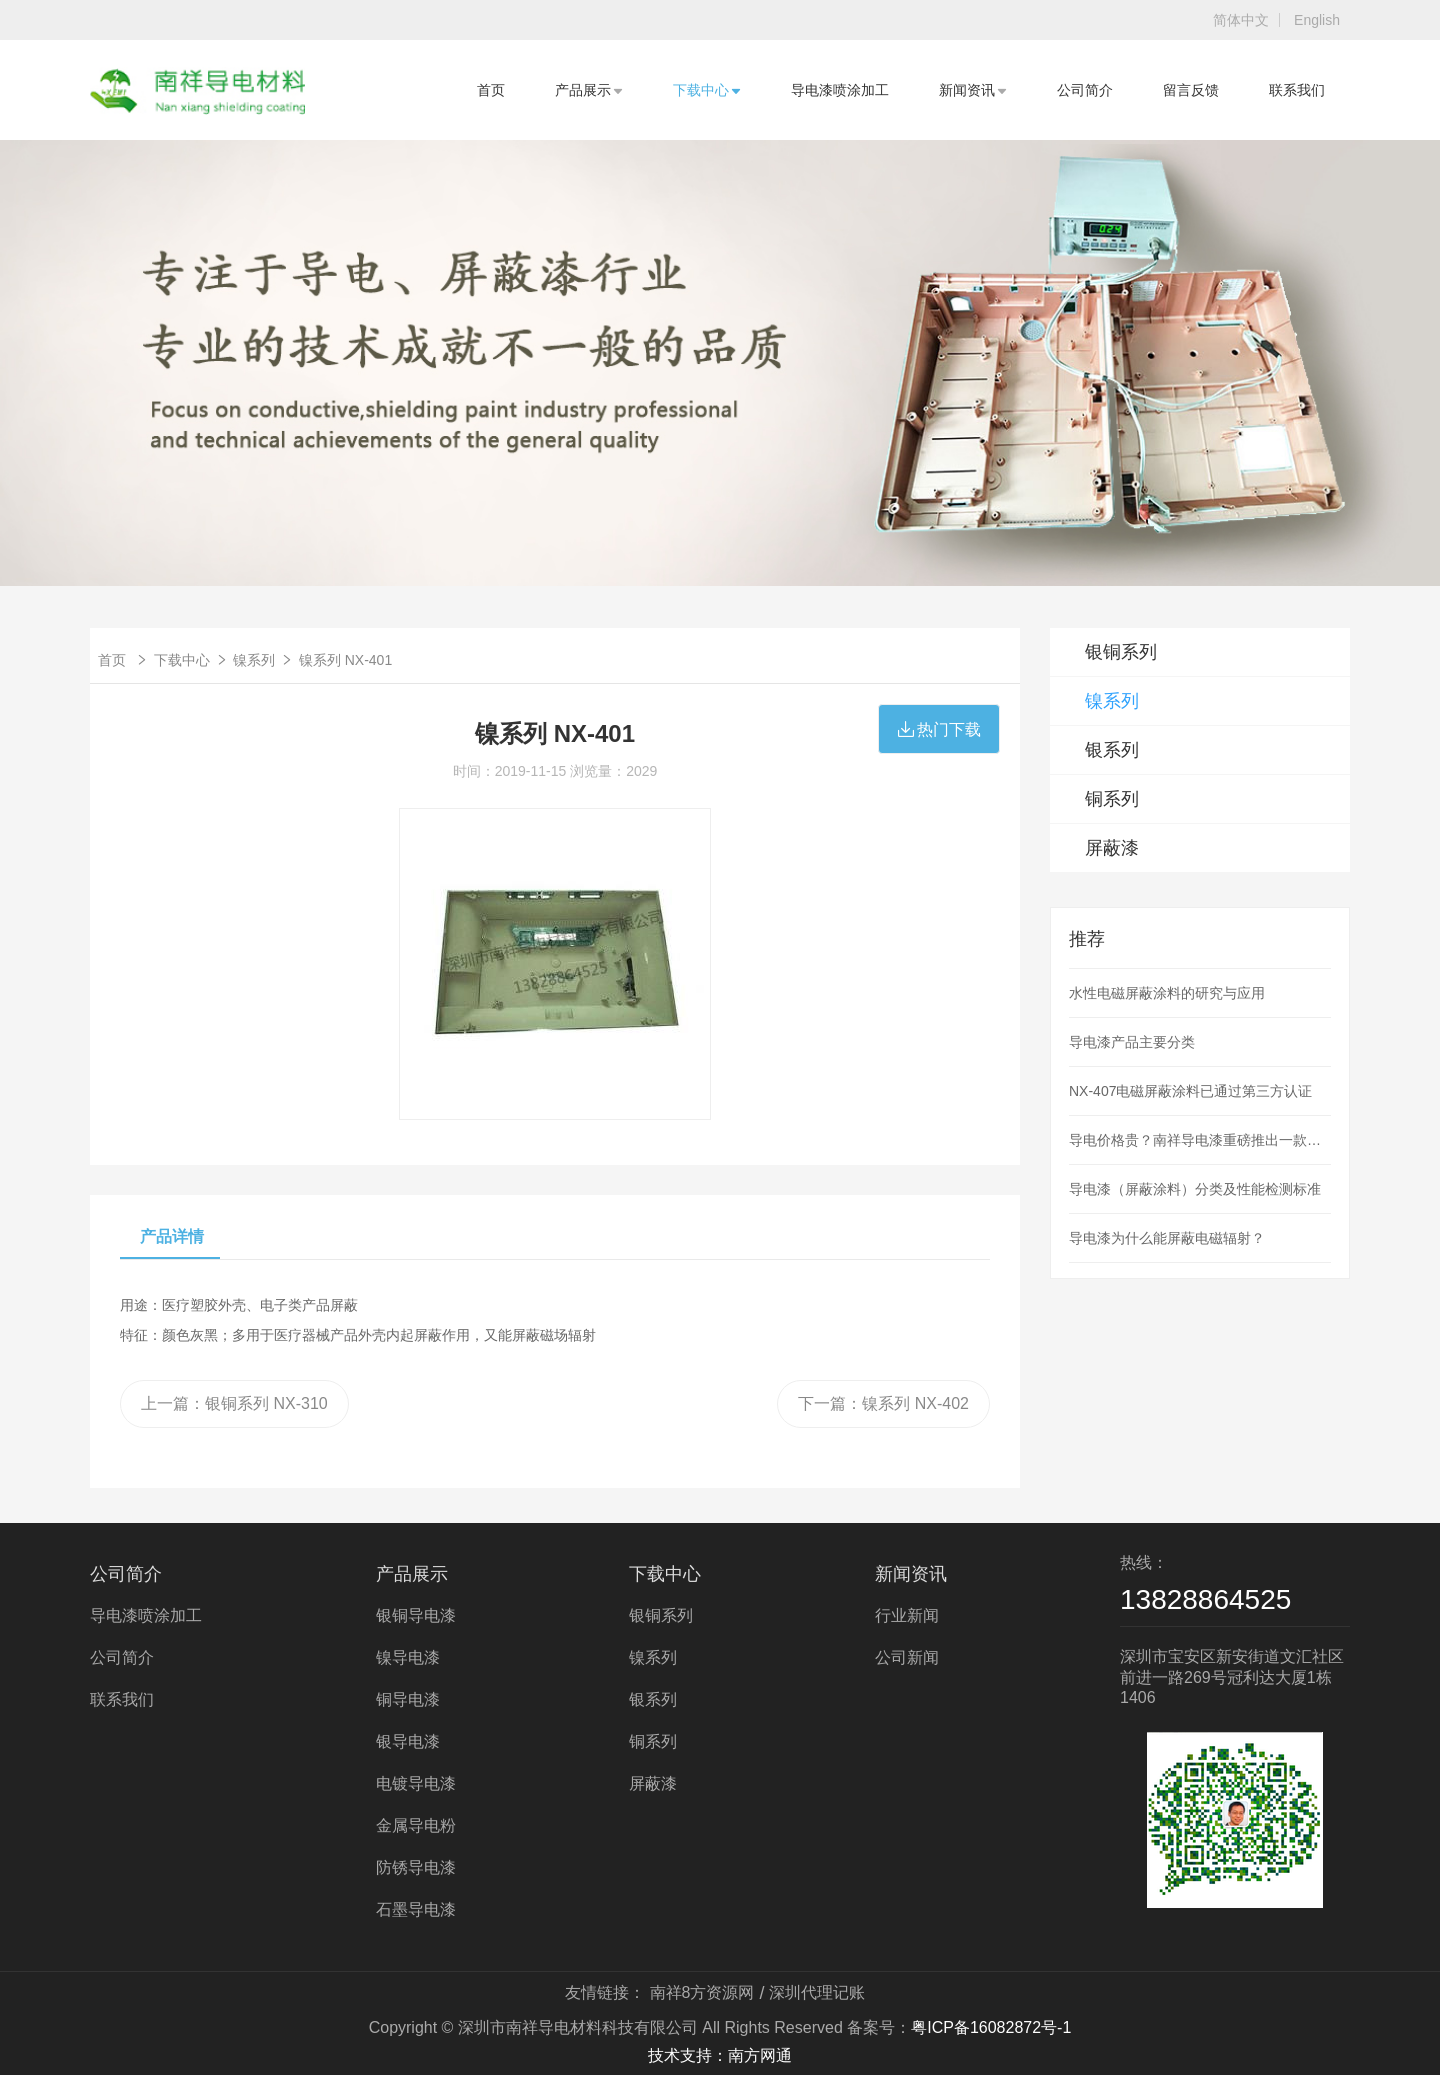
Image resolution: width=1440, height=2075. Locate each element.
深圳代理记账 (817, 1992)
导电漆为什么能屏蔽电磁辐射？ (1167, 1238)
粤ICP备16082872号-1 (991, 2027)
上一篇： (234, 1403)
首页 (491, 90)
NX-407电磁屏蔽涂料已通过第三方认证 (1190, 1091)
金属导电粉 (416, 1825)
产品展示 (589, 90)
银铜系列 (1121, 652)
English (1317, 20)
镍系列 (254, 660)
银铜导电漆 (416, 1615)
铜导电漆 (408, 1699)
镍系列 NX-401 (345, 660)
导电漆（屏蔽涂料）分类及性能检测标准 (1195, 1189)
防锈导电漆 (416, 1867)
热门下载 (939, 729)
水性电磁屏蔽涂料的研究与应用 (1167, 993)
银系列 (1112, 750)
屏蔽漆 (1112, 848)
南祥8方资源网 (702, 1992)
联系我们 (1297, 90)
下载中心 (707, 90)
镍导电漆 (408, 1657)
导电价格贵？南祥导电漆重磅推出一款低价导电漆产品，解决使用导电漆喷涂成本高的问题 (1200, 1140)
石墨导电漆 (416, 1909)
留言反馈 (1191, 90)
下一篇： (883, 1403)
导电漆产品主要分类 (1132, 1042)
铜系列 (1112, 799)
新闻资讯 (973, 90)
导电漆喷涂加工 (840, 90)
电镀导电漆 (416, 1783)
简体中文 (1241, 20)
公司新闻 (907, 1657)
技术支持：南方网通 (720, 2055)
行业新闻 (907, 1615)
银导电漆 (408, 1741)
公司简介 (1085, 90)
